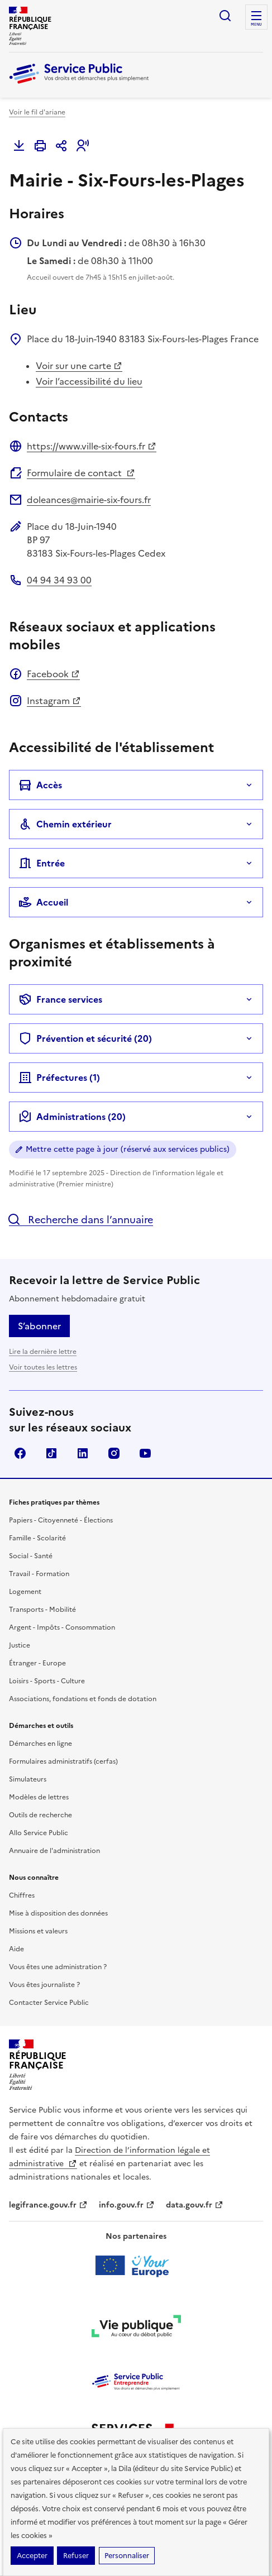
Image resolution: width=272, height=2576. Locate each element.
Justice (19, 1645)
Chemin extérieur (65, 824)
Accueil (43, 902)
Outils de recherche (40, 1815)
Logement (25, 1592)
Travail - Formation (39, 1574)
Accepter (32, 2555)
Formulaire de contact (81, 473)
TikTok (51, 1453)
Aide (16, 1949)
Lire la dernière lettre (43, 1352)
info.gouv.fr (127, 2205)
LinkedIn (82, 1453)
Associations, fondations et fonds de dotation (82, 1699)
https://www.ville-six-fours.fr (91, 446)
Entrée (41, 863)
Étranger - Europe (37, 1663)
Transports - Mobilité (42, 1610)
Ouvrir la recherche (225, 15)
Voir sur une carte (79, 365)
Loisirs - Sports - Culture (47, 1681)
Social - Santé (31, 1556)
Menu (256, 24)
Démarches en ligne (40, 1744)
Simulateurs (27, 1779)
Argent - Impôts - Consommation (62, 1627)
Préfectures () (59, 1077)
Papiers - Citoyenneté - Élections (61, 1520)
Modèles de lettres (39, 1797)
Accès (40, 785)
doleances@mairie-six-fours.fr (89, 499)
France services (60, 999)
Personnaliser (126, 2555)
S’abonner (39, 1326)
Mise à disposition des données (58, 1913)
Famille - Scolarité (37, 1538)
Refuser (76, 2555)
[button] (83, 146)
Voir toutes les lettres (43, 1367)
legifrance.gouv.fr (48, 2205)
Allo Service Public (38, 1833)
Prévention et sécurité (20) (85, 1038)
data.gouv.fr (194, 2205)
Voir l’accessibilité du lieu (89, 381)
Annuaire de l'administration (54, 1851)
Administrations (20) (72, 1116)
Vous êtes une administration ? (58, 1967)
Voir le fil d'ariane (37, 112)
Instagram (54, 700)
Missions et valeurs (38, 1931)
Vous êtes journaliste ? (44, 1985)
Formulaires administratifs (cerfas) (63, 1761)
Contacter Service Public (49, 2003)
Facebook (53, 674)
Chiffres (22, 1895)
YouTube (145, 1453)
